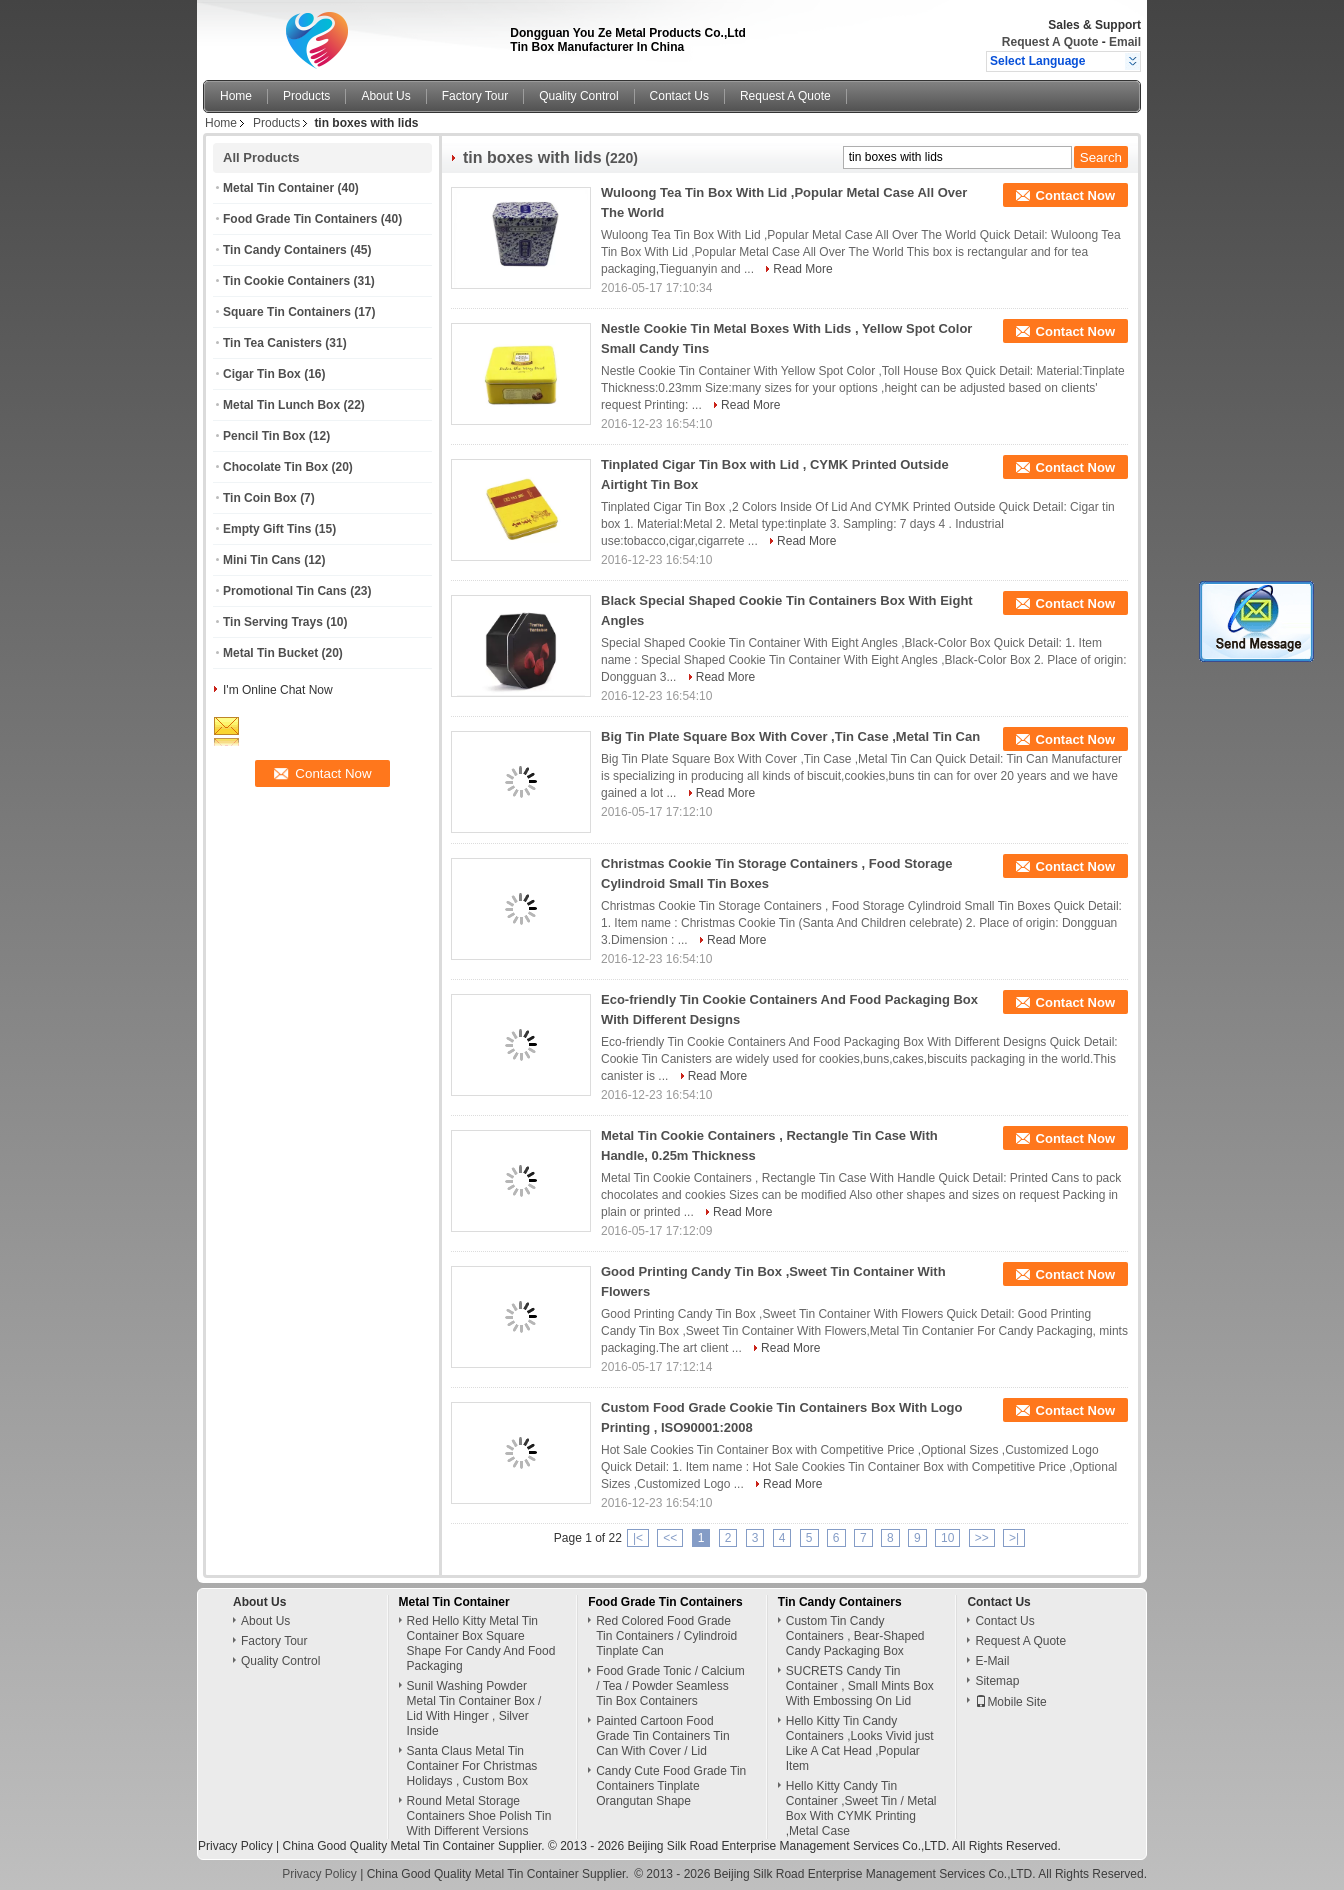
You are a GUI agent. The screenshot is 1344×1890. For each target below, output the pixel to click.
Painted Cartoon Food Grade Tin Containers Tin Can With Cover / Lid (662, 1736)
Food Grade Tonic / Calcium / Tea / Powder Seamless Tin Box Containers (670, 1686)
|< (638, 1538)
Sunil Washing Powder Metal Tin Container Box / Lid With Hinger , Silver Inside (474, 1708)
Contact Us (679, 96)
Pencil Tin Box (264, 436)
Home (236, 96)
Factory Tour (475, 96)
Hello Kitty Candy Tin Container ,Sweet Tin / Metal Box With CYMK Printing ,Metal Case (861, 1808)
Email (1125, 42)
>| (1014, 1538)
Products (306, 96)
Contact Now (1075, 195)
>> (982, 1538)
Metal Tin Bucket (270, 653)
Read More (802, 269)
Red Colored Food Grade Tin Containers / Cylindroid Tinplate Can (666, 1636)
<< (670, 1538)
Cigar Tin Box (262, 374)
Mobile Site (1010, 1702)
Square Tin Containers (287, 312)
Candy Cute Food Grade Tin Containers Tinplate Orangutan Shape (671, 1786)
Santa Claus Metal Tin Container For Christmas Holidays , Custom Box (472, 1766)
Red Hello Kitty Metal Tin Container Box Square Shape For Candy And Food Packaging (481, 1643)
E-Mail (992, 1661)
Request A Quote (1050, 42)
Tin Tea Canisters (272, 343)
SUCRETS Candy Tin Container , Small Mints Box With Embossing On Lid (860, 1686)
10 (947, 1538)
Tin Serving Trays (273, 622)
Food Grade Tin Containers (300, 219)
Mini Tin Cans (262, 560)
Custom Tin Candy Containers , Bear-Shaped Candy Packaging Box (855, 1636)
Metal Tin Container (278, 188)
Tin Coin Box (260, 498)
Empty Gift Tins (267, 529)
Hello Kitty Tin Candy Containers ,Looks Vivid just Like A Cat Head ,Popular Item (860, 1743)
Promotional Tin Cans (285, 591)
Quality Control (578, 96)
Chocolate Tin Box (275, 467)
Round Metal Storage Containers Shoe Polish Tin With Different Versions (479, 1816)
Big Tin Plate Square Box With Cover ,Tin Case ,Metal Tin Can (790, 736)
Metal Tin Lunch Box (281, 405)
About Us (385, 96)
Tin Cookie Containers (286, 281)
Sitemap (997, 1681)
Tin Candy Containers (285, 250)
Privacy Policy (235, 1846)
